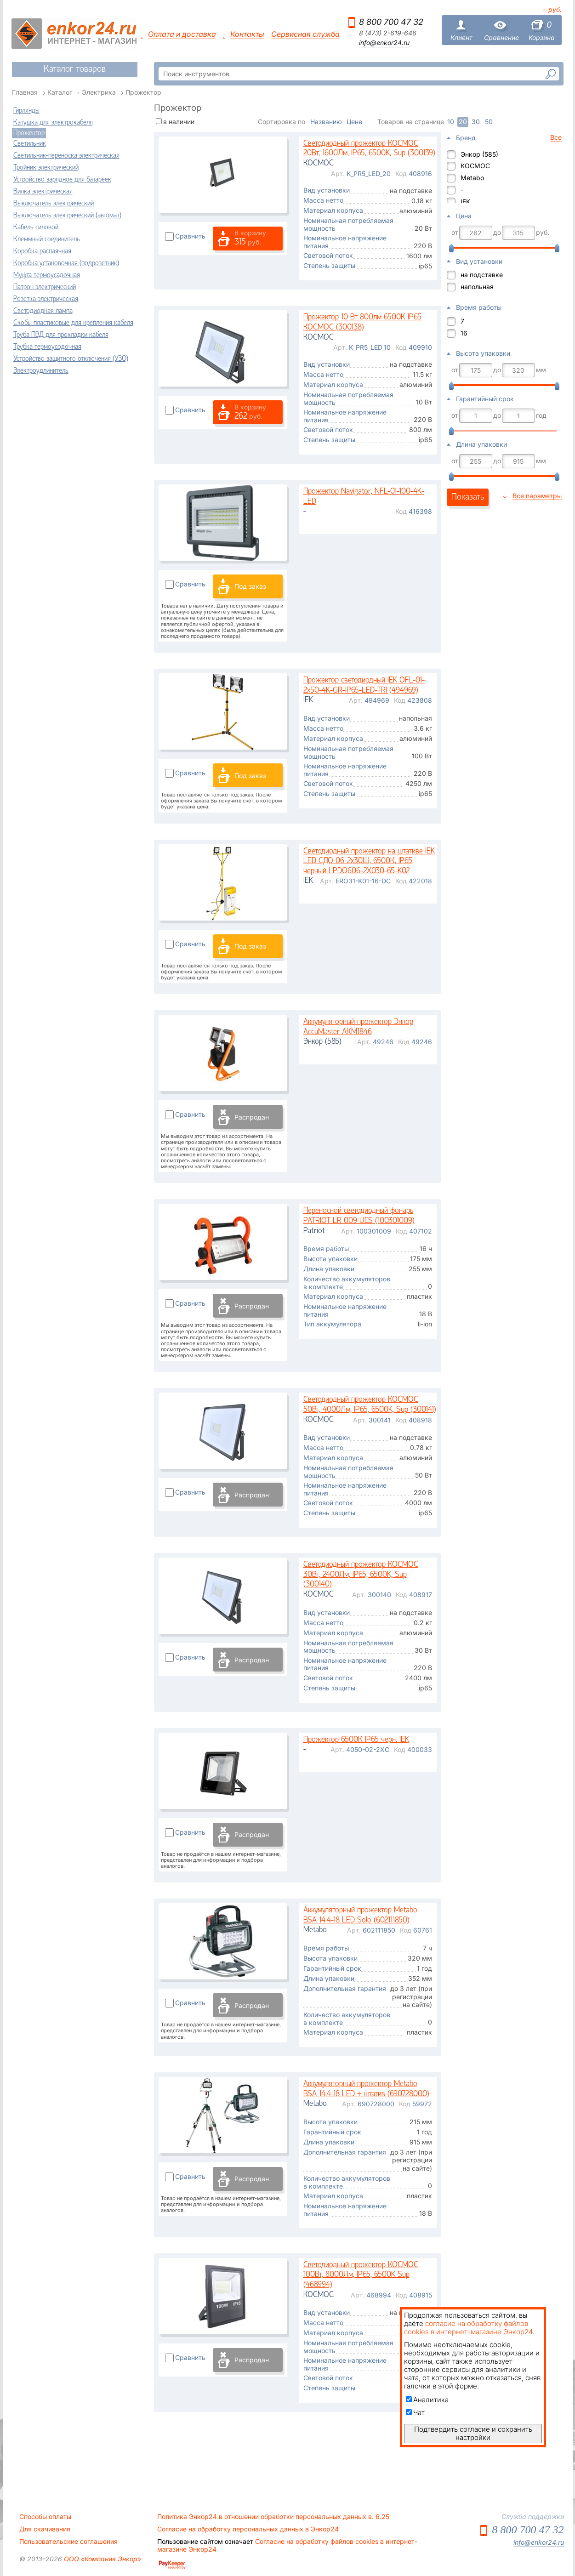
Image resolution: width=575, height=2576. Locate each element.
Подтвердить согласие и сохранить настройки (473, 2433)
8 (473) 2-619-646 (387, 33)
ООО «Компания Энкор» (101, 2559)
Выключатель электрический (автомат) (67, 215)
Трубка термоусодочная (47, 347)
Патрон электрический (44, 287)
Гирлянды (26, 110)
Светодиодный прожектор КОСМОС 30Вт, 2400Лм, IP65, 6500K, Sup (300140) (360, 1574)
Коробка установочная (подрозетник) (66, 263)
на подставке (482, 275)
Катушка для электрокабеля (53, 122)
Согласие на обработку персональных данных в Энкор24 (248, 2529)
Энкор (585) (479, 154)
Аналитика (427, 2399)
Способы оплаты (45, 2516)
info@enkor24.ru (384, 42)
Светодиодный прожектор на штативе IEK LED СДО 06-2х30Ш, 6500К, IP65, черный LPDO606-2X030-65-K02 (369, 861)
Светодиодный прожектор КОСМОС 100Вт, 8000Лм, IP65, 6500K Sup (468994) (360, 2275)
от (454, 232)
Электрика (99, 92)
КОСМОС (475, 166)
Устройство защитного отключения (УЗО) (70, 359)
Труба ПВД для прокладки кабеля (60, 335)
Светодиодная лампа (43, 311)
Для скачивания (44, 2529)
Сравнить (190, 236)
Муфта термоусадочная (46, 275)
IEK (465, 201)
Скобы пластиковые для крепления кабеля (73, 323)
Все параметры (537, 496)
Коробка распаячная (42, 251)
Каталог (59, 92)
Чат (415, 2412)
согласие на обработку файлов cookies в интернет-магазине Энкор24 (468, 2327)
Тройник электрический (46, 167)
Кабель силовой (35, 227)
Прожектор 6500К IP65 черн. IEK (356, 1739)
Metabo (472, 178)
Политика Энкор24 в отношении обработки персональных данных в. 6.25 (273, 2516)
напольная (477, 286)
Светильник (29, 144)
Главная (25, 92)
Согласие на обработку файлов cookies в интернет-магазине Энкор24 (287, 2545)
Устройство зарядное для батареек (62, 179)
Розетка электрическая (45, 299)
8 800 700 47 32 (391, 22)
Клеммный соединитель (46, 239)
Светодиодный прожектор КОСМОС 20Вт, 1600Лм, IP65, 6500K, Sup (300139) (369, 148)
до (497, 232)
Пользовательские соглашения (68, 2541)
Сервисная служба (305, 34)
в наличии (178, 121)
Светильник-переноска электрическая (66, 155)
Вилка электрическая (43, 191)
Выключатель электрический (53, 203)
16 (464, 333)
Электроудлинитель (40, 371)
